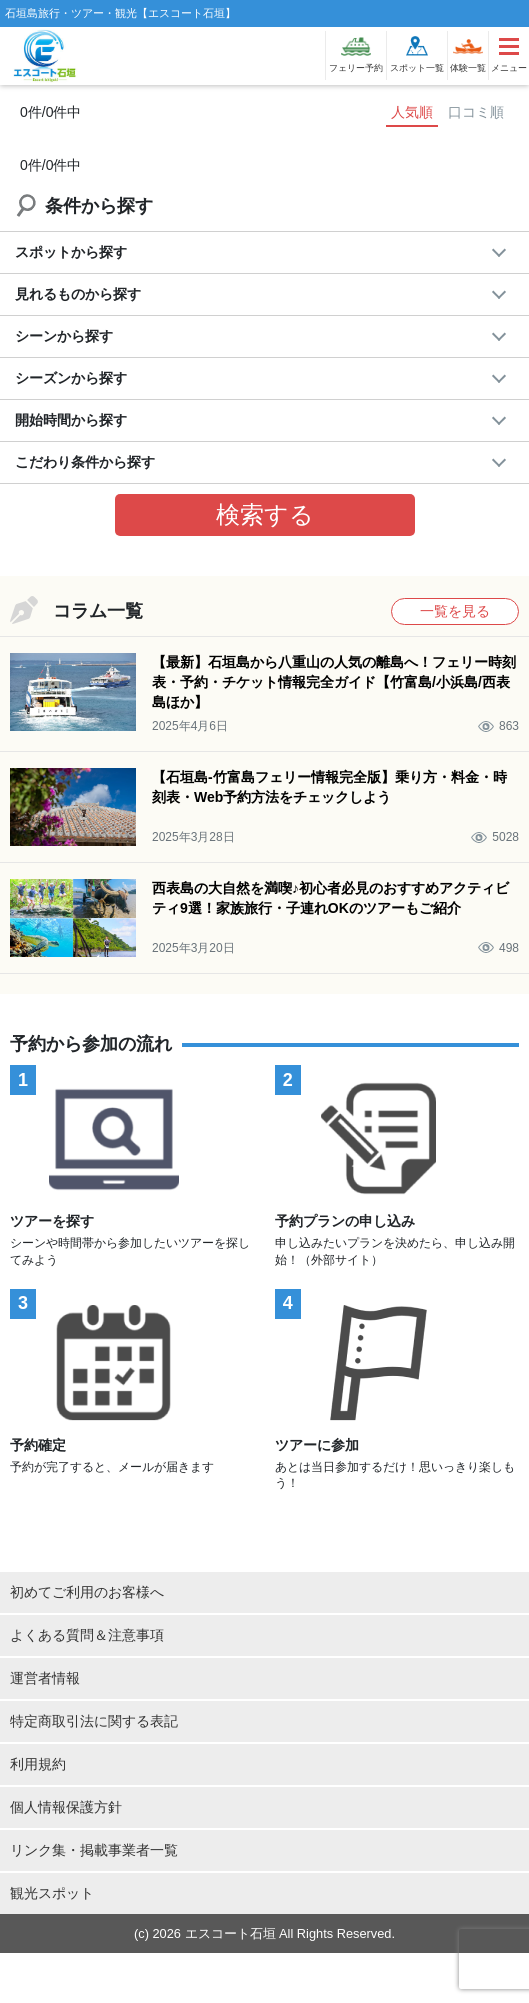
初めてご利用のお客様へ (87, 1592)
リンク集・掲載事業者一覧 (94, 1850)
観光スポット (52, 1893)
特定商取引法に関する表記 (94, 1721)
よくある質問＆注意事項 (87, 1635)
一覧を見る (455, 611)
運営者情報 (45, 1678)
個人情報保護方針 (66, 1807)
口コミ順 (476, 112)
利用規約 (38, 1764)
